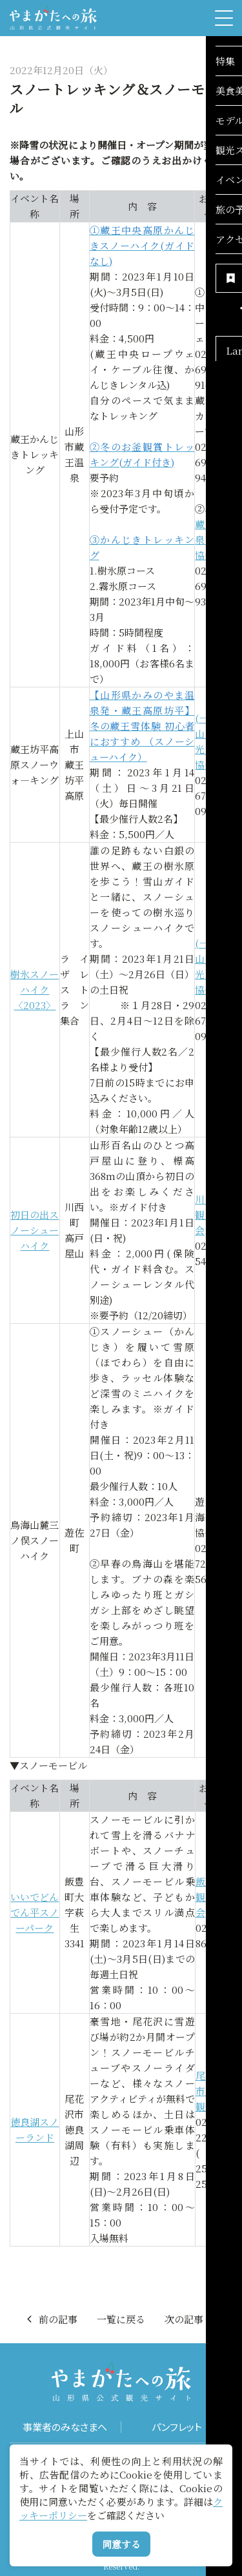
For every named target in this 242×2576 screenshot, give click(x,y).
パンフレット (177, 2427)
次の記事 (191, 2319)
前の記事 (51, 2319)
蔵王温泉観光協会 (213, 539)
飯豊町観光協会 (214, 1896)
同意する (121, 2544)
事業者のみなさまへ (65, 2427)
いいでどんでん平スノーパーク (34, 1912)
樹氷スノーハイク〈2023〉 (34, 989)
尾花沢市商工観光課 (214, 2091)
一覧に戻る (121, 2319)
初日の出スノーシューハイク (34, 1230)
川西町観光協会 (213, 1214)
